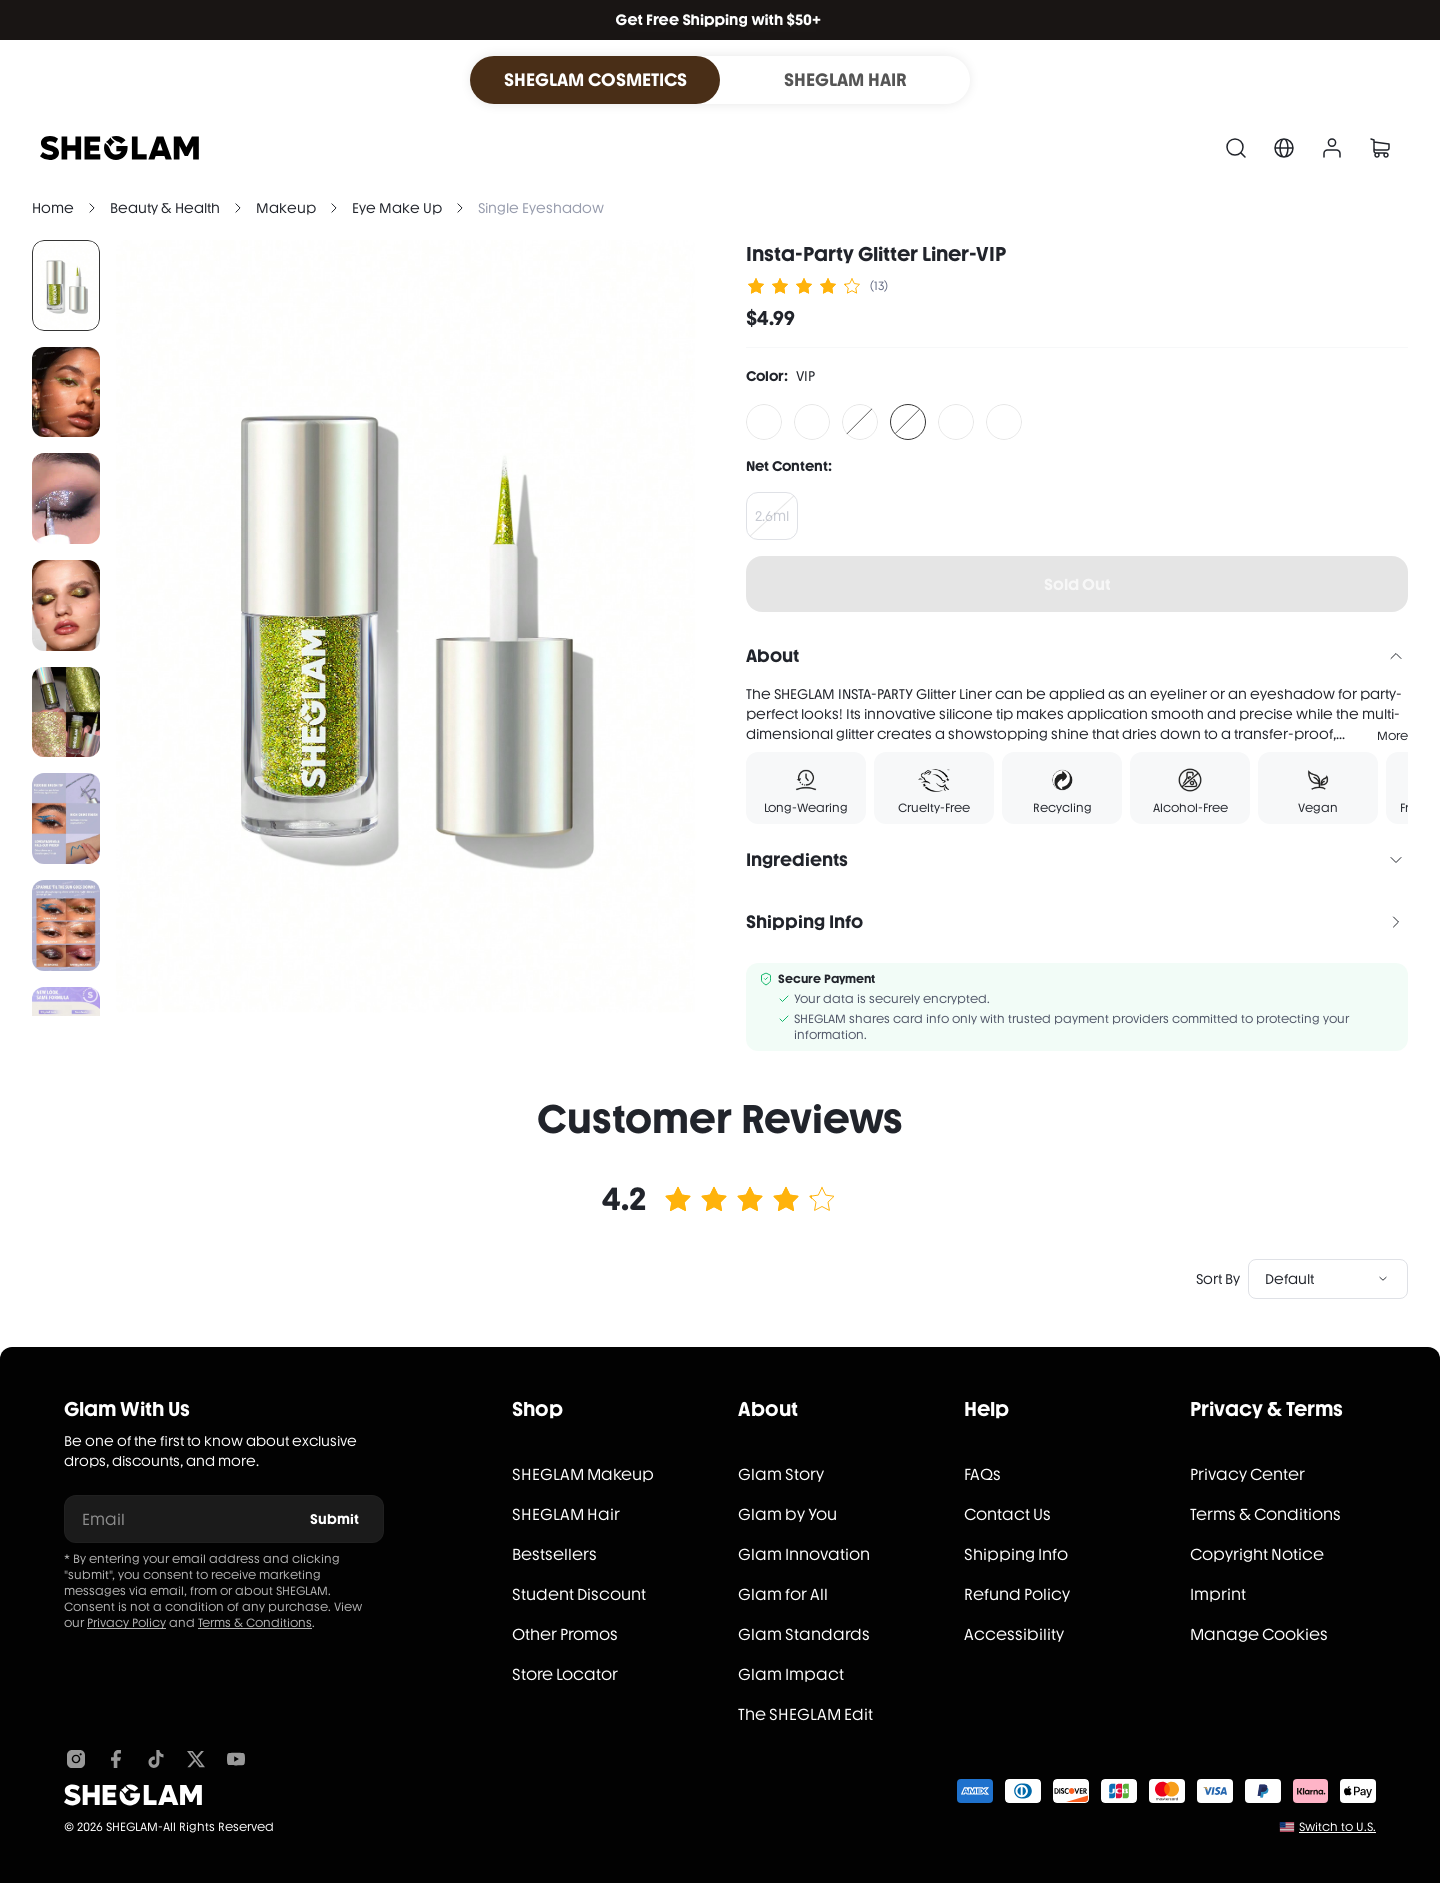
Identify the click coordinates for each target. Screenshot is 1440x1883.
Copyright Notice (1257, 1554)
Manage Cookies (1259, 1634)
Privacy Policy (126, 1623)
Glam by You (787, 1514)
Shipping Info (1016, 1554)
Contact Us (1007, 1514)
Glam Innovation (804, 1554)
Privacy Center (1247, 1474)
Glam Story (781, 1474)
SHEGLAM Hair (566, 1514)
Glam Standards (804, 1634)
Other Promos (565, 1634)
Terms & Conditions (255, 1623)
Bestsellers (554, 1554)
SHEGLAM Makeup (583, 1474)
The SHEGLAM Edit (805, 1714)
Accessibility (1014, 1634)
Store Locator (565, 1674)
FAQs (982, 1474)
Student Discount (579, 1594)
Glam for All (783, 1594)
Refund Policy (1017, 1594)
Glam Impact (791, 1674)
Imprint (1218, 1594)
